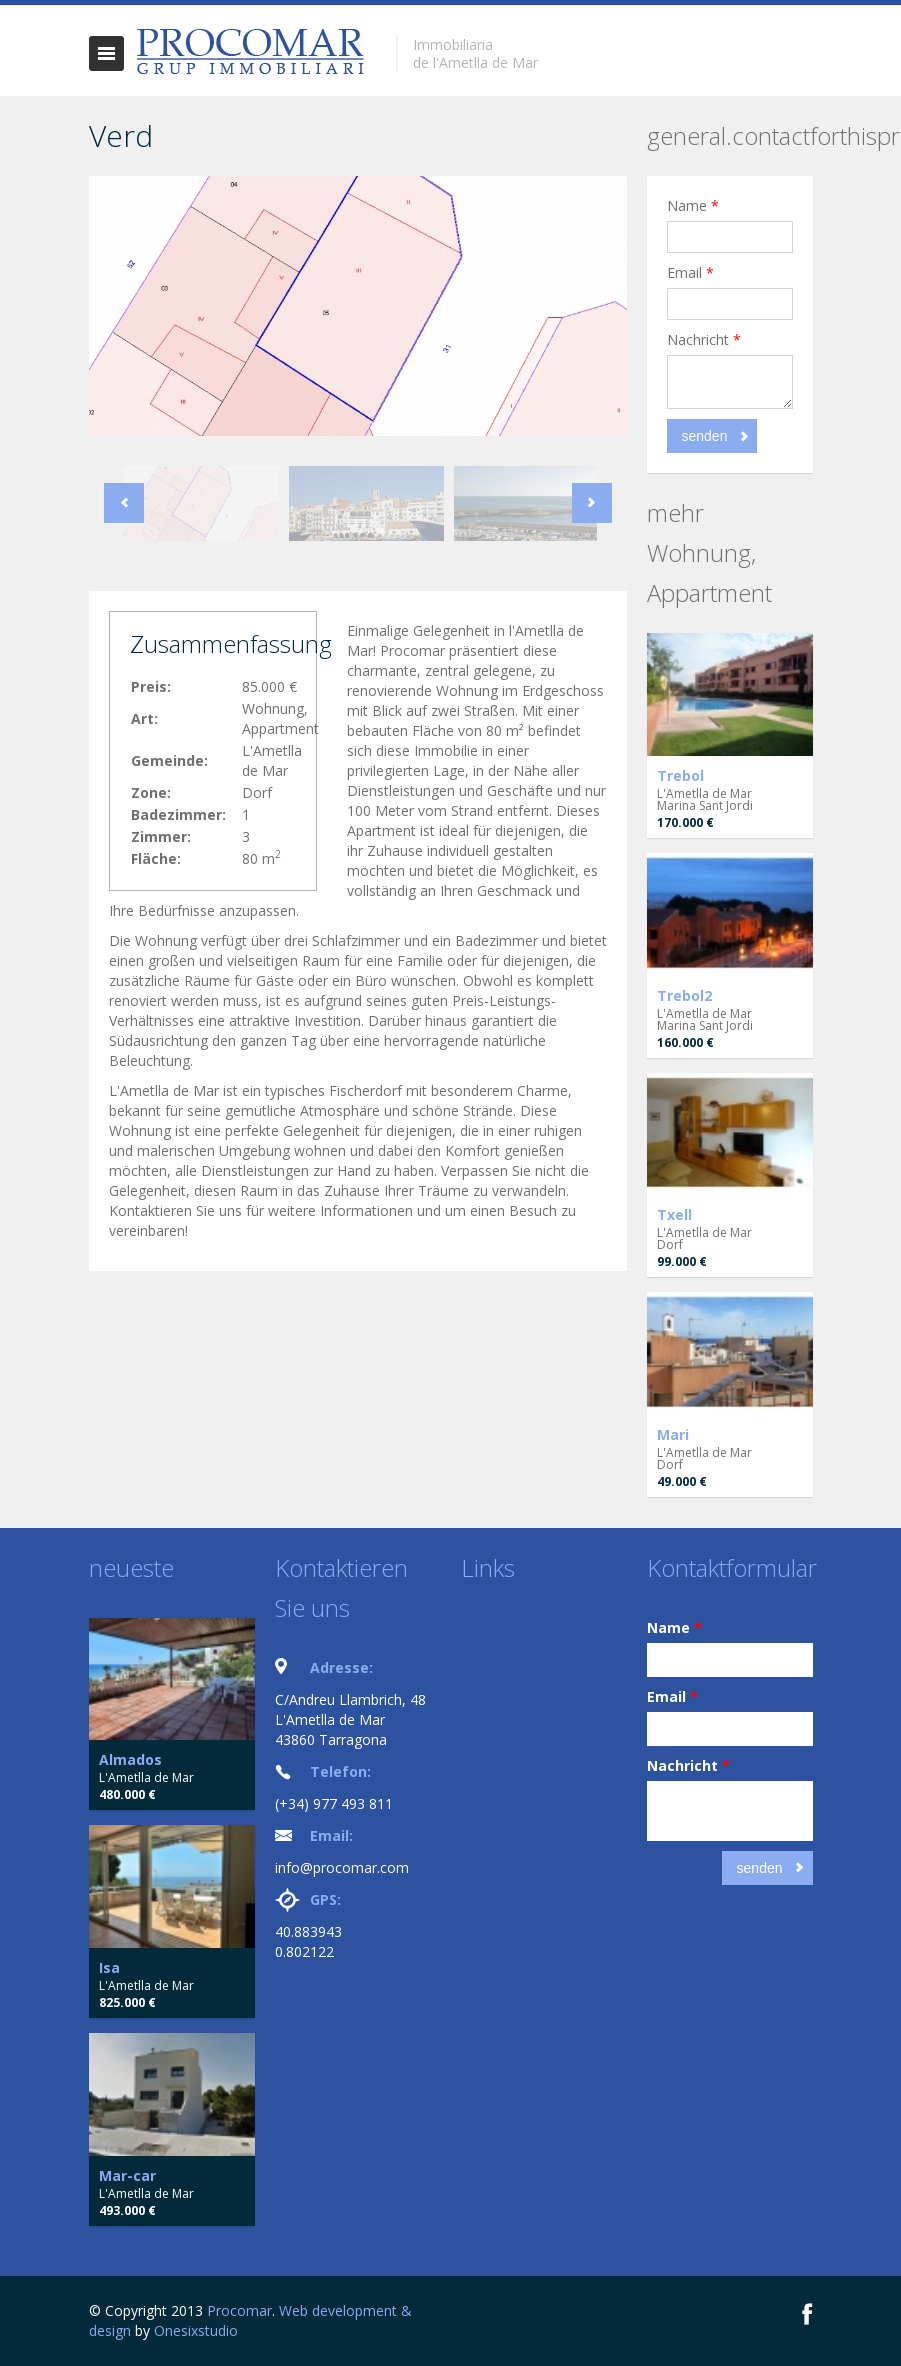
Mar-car (127, 2175)
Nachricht (704, 339)
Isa (109, 1967)
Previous (124, 503)
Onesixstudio (196, 2330)
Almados (130, 1759)
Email (690, 272)
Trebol (680, 775)
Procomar (239, 2310)
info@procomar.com (342, 1867)
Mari (673, 1434)
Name (693, 205)
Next (592, 503)
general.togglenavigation (106, 53)
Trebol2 (684, 995)
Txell (674, 1214)
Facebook (807, 2313)
